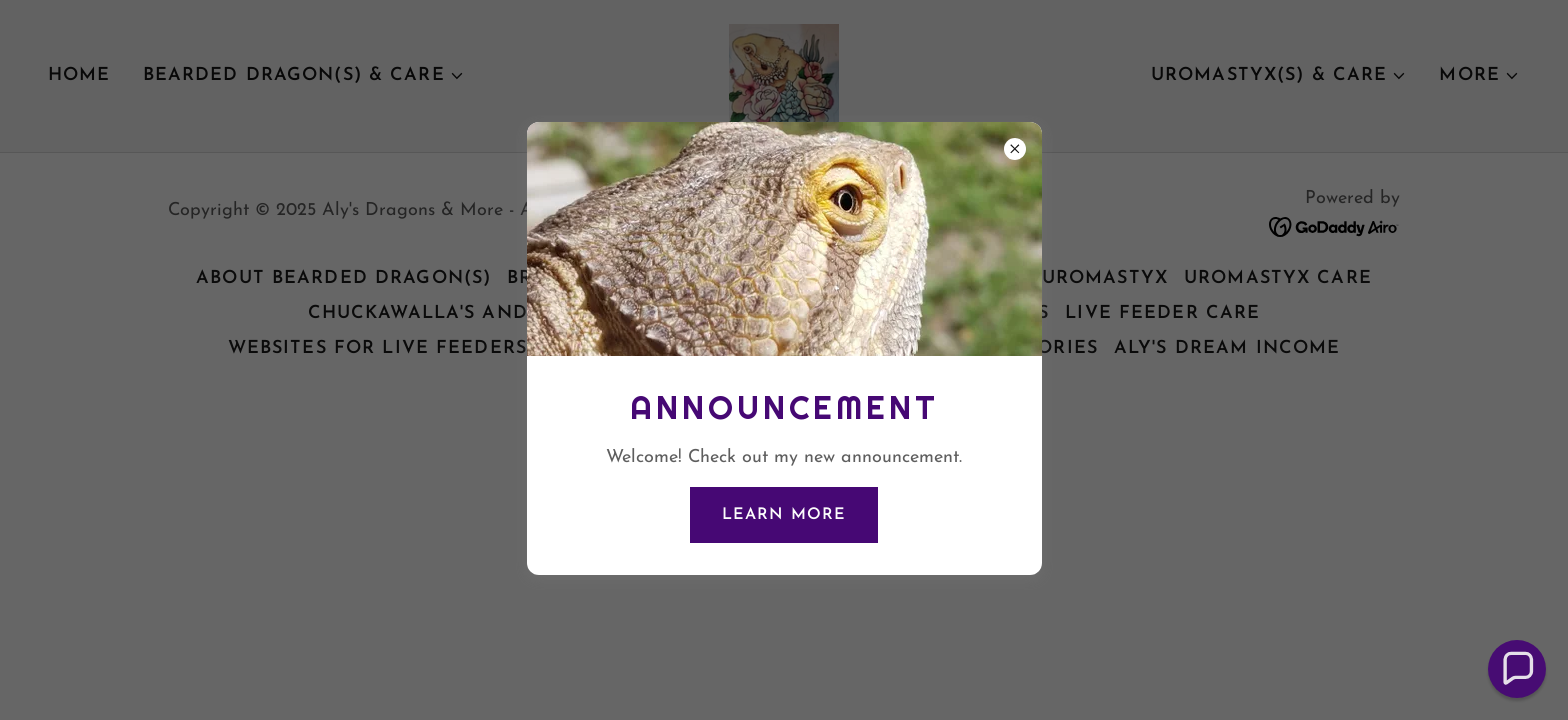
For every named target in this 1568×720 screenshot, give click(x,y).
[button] (1516, 668)
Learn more (783, 515)
